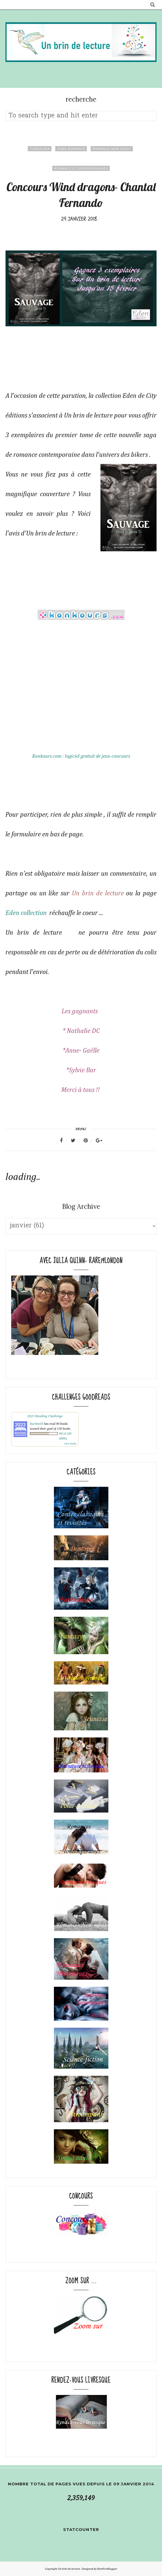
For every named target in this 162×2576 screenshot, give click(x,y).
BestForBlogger (107, 2568)
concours (39, 148)
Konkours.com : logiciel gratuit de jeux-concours (81, 756)
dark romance (71, 148)
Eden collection (26, 913)
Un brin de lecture (98, 893)
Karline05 (36, 1424)
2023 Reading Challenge (45, 1416)
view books (70, 1443)
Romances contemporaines (81, 168)
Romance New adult (111, 148)
